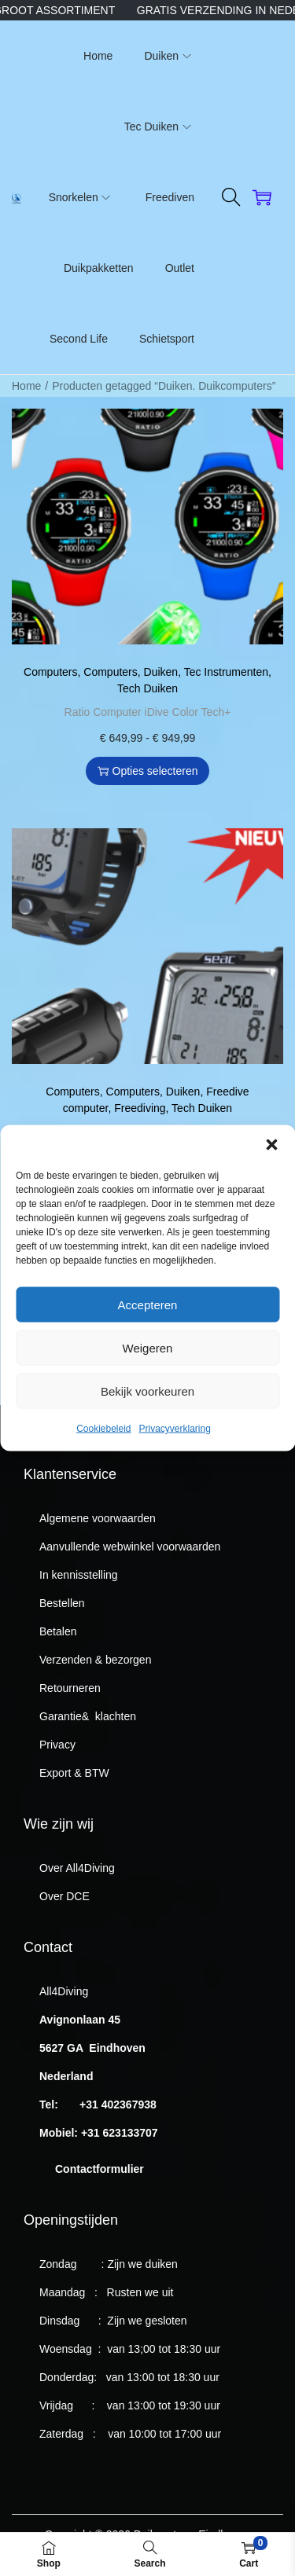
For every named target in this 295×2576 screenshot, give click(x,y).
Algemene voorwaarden (97, 1518)
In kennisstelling (78, 1575)
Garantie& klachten (87, 1716)
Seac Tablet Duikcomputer (147, 1131)
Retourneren (70, 1688)
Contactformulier (99, 2169)
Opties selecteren (148, 771)
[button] (271, 1174)
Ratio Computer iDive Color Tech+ (148, 712)
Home (26, 386)
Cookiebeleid (103, 1457)
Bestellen (62, 1603)
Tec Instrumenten (226, 672)
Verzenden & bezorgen (95, 1659)
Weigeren (148, 1376)
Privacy (57, 1744)
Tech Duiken (147, 688)
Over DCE (64, 1896)
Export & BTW (74, 1773)
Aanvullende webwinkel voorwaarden (129, 1546)
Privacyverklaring (175, 1457)
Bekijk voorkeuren (147, 1419)
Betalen (57, 1631)
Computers (50, 672)
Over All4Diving (77, 1868)
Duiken (161, 672)
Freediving (139, 1108)
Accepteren (148, 1333)
